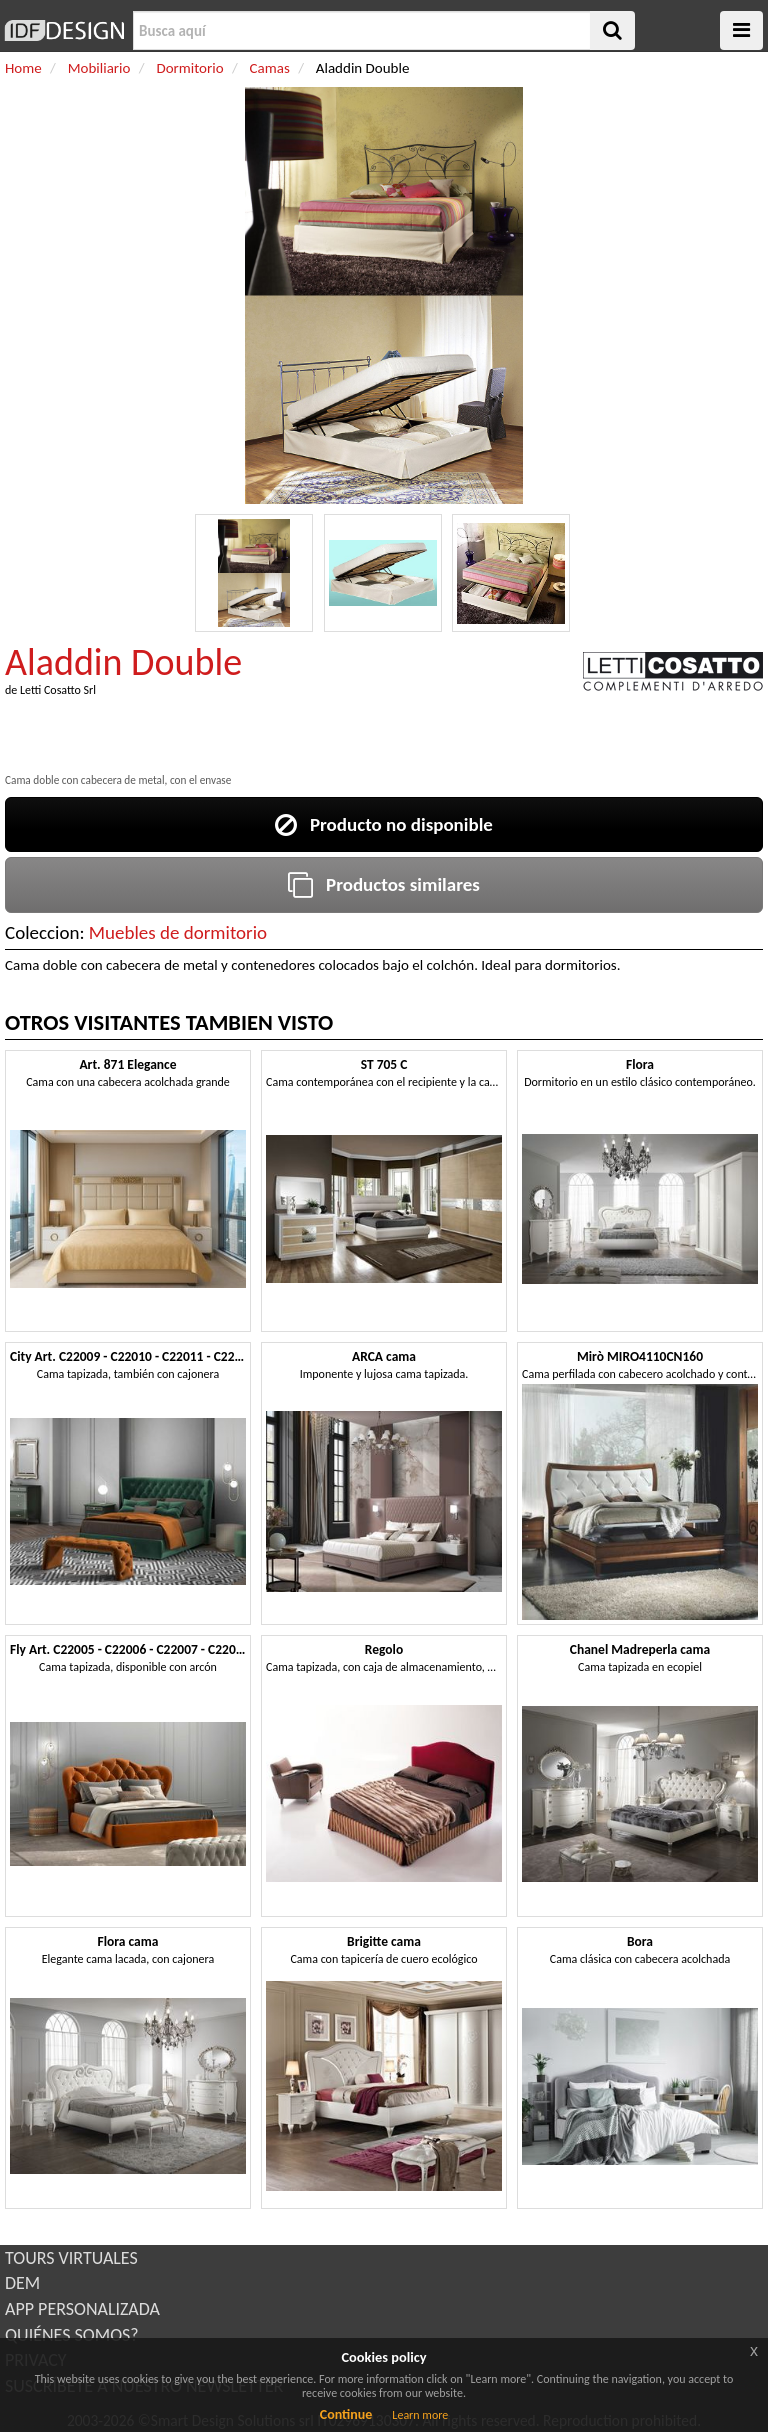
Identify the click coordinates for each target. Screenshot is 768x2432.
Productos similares (384, 884)
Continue (346, 2414)
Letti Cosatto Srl (58, 690)
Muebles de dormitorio (178, 932)
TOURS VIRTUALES (71, 2258)
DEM (22, 2283)
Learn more (420, 2415)
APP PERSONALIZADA (82, 2309)
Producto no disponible (384, 824)
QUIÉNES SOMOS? (72, 2335)
